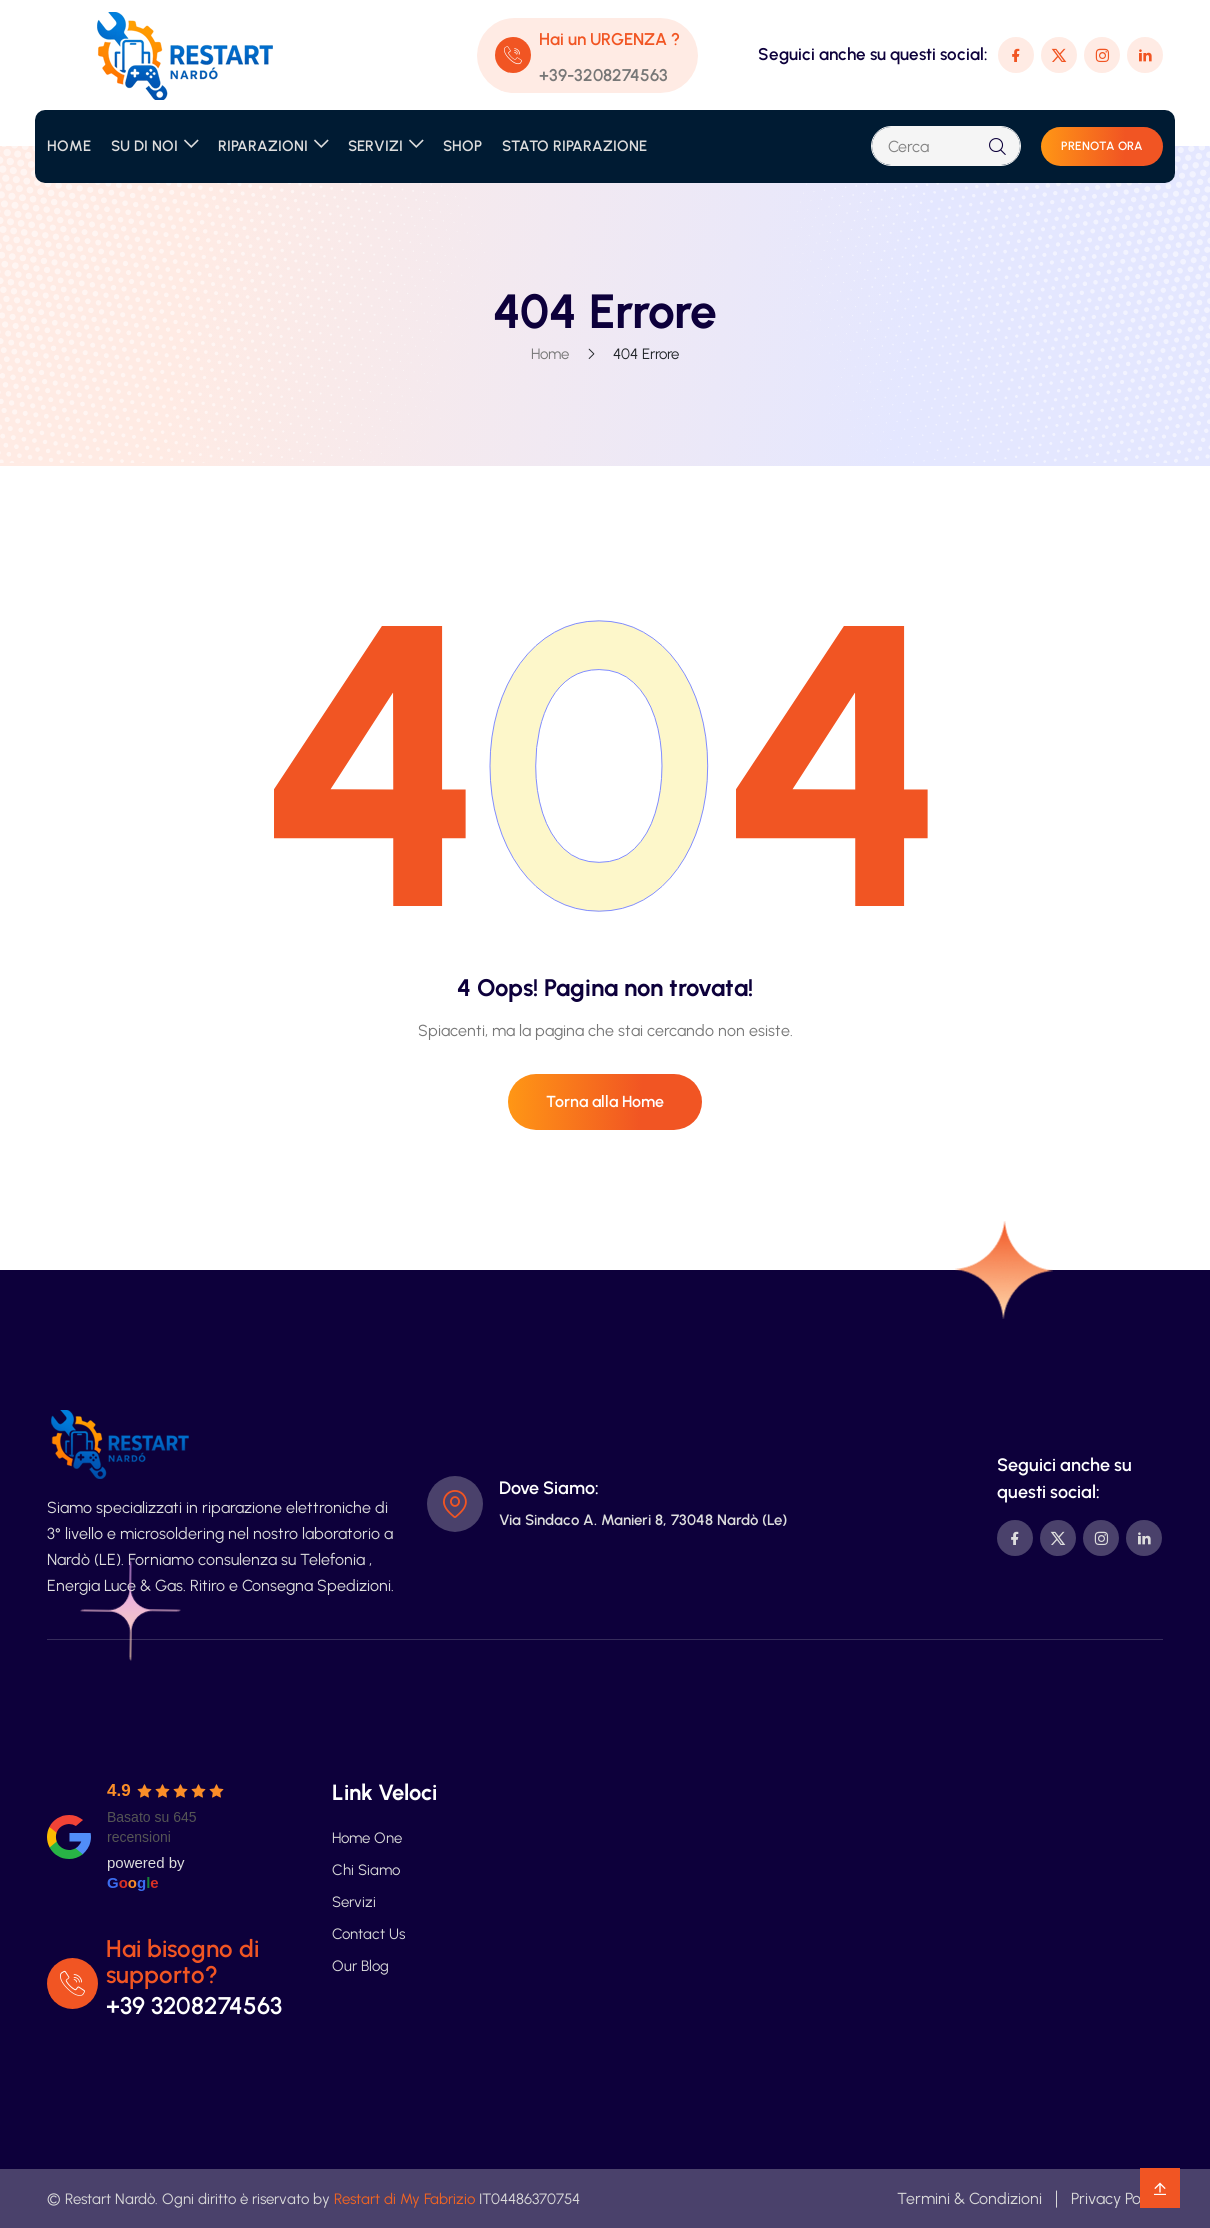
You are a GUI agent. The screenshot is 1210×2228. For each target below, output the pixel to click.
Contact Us (368, 1934)
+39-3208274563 (603, 75)
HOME (69, 146)
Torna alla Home (605, 1101)
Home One (367, 1838)
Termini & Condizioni (969, 2198)
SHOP (462, 146)
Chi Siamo (366, 1870)
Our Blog (360, 1966)
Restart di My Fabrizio (404, 2199)
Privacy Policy (1117, 2198)
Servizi (354, 1902)
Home (550, 354)
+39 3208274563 (194, 2005)
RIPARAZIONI (263, 146)
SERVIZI (375, 146)
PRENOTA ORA (1102, 146)
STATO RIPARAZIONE (574, 146)
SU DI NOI (144, 146)
